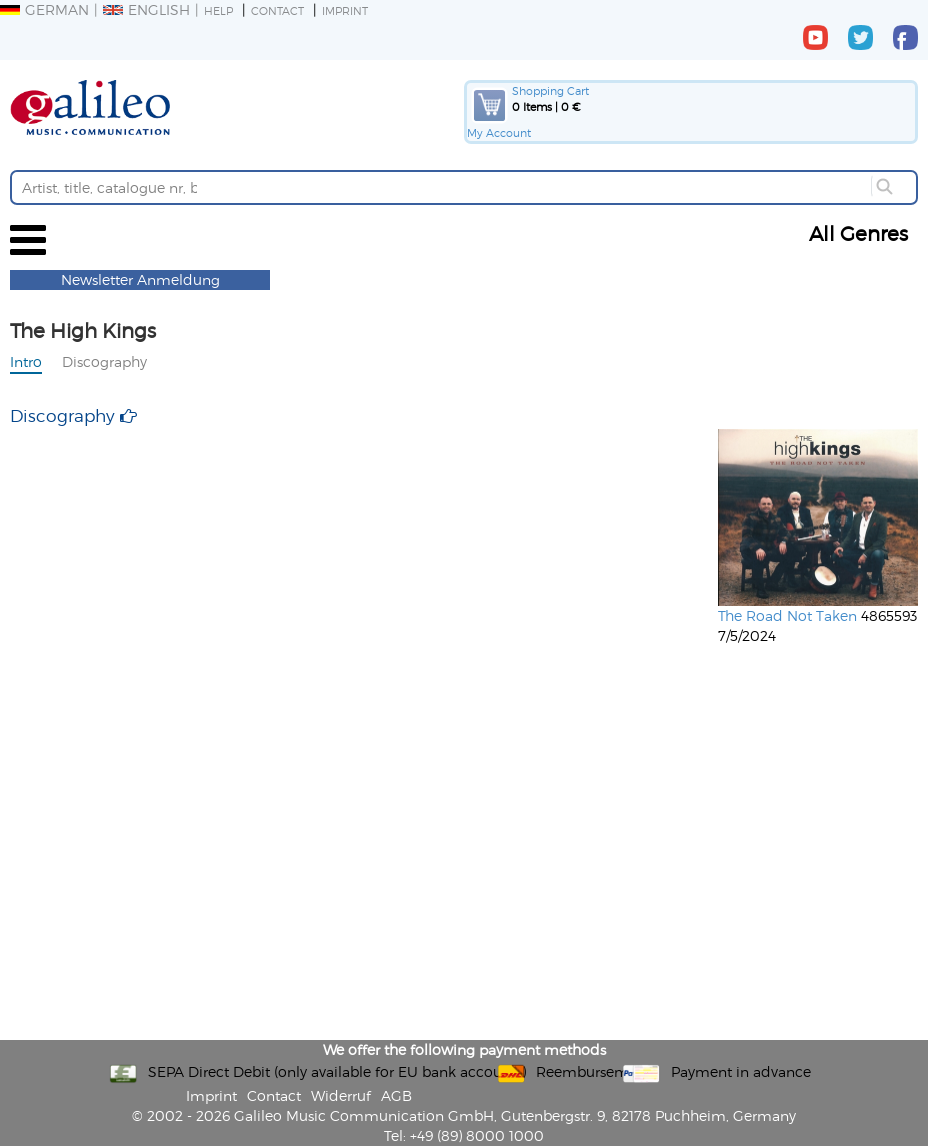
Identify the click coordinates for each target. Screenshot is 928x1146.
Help (218, 10)
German (44, 9)
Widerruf (341, 1095)
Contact (277, 10)
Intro (26, 361)
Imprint (345, 10)
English (146, 9)
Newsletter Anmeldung (140, 279)
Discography (104, 361)
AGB (396, 1095)
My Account (499, 132)
